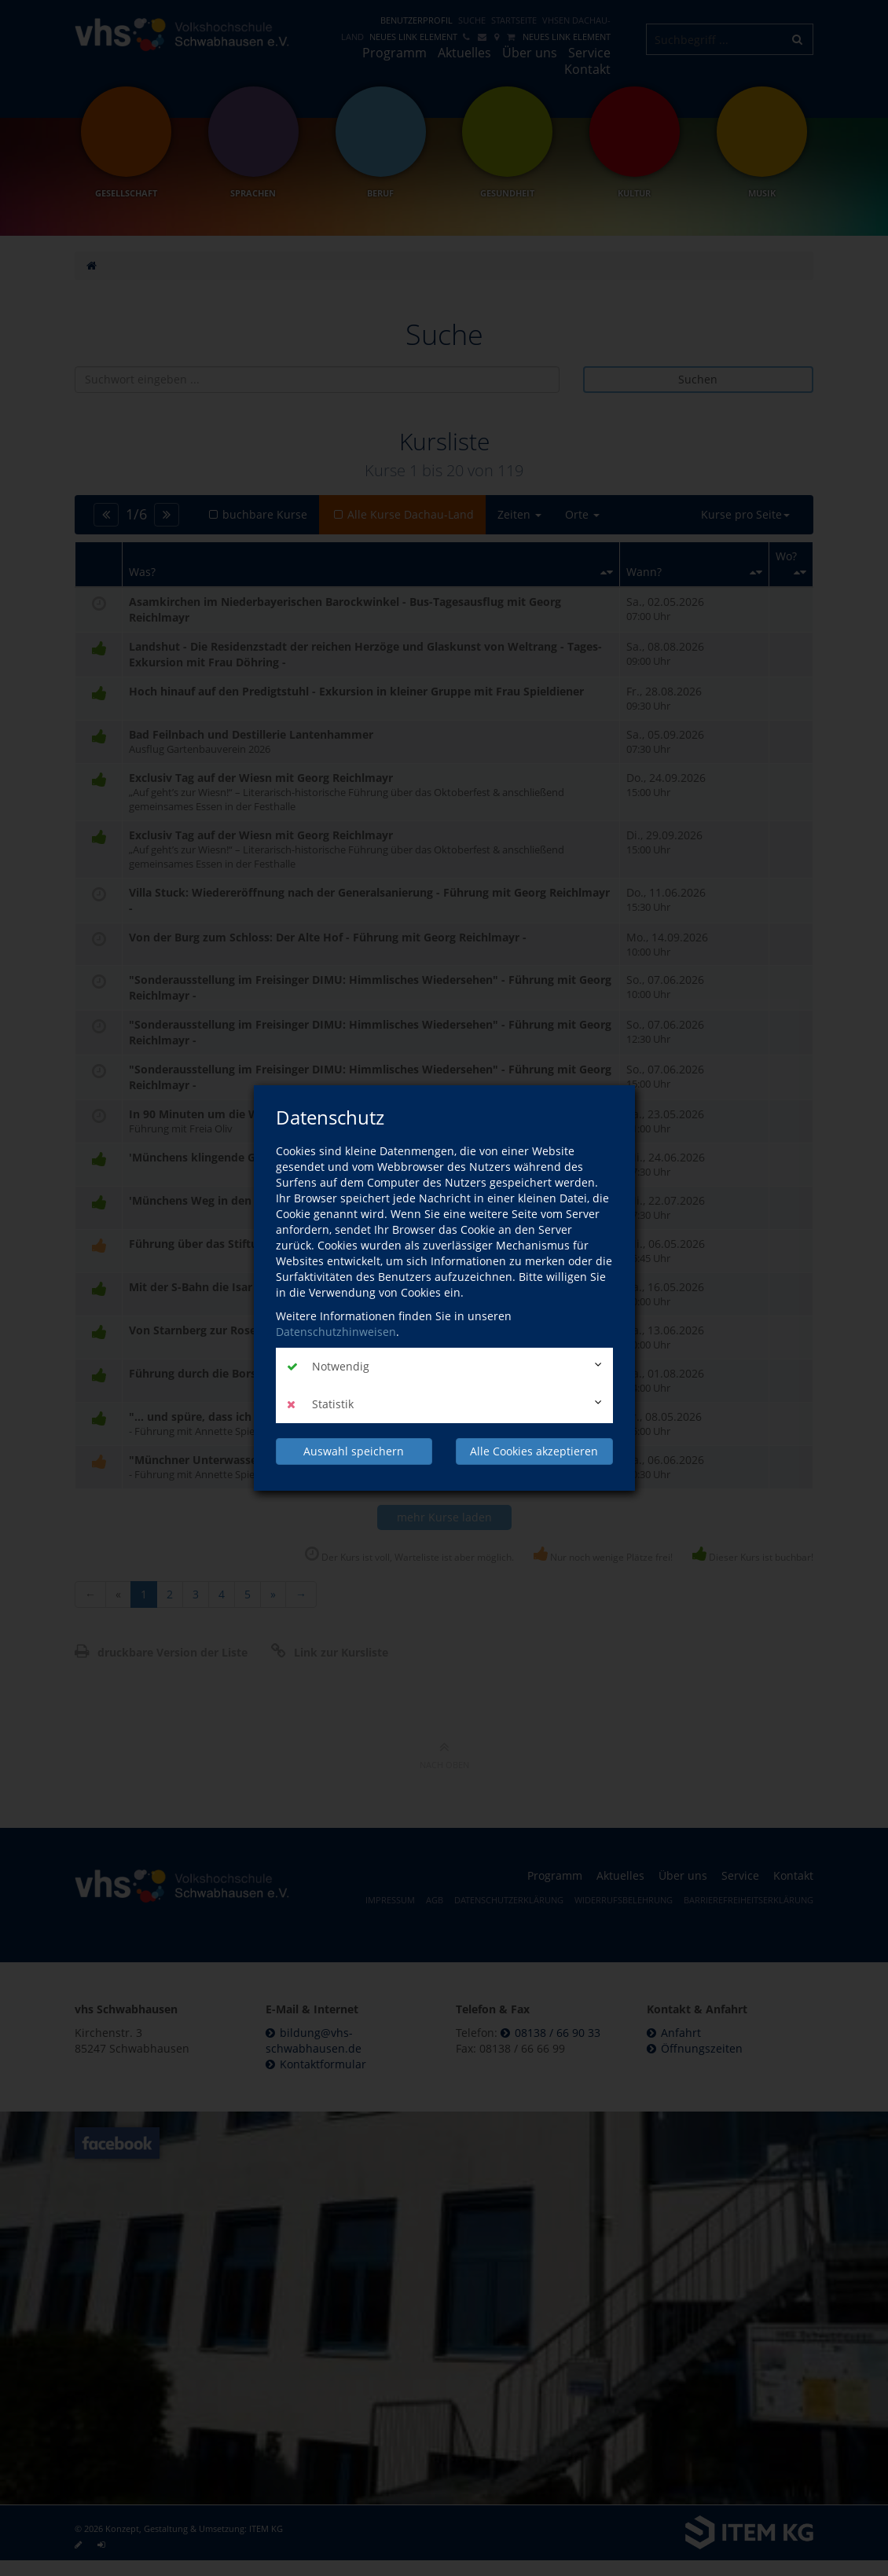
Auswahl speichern (353, 1451)
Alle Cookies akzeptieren (534, 1451)
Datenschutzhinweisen (336, 1331)
